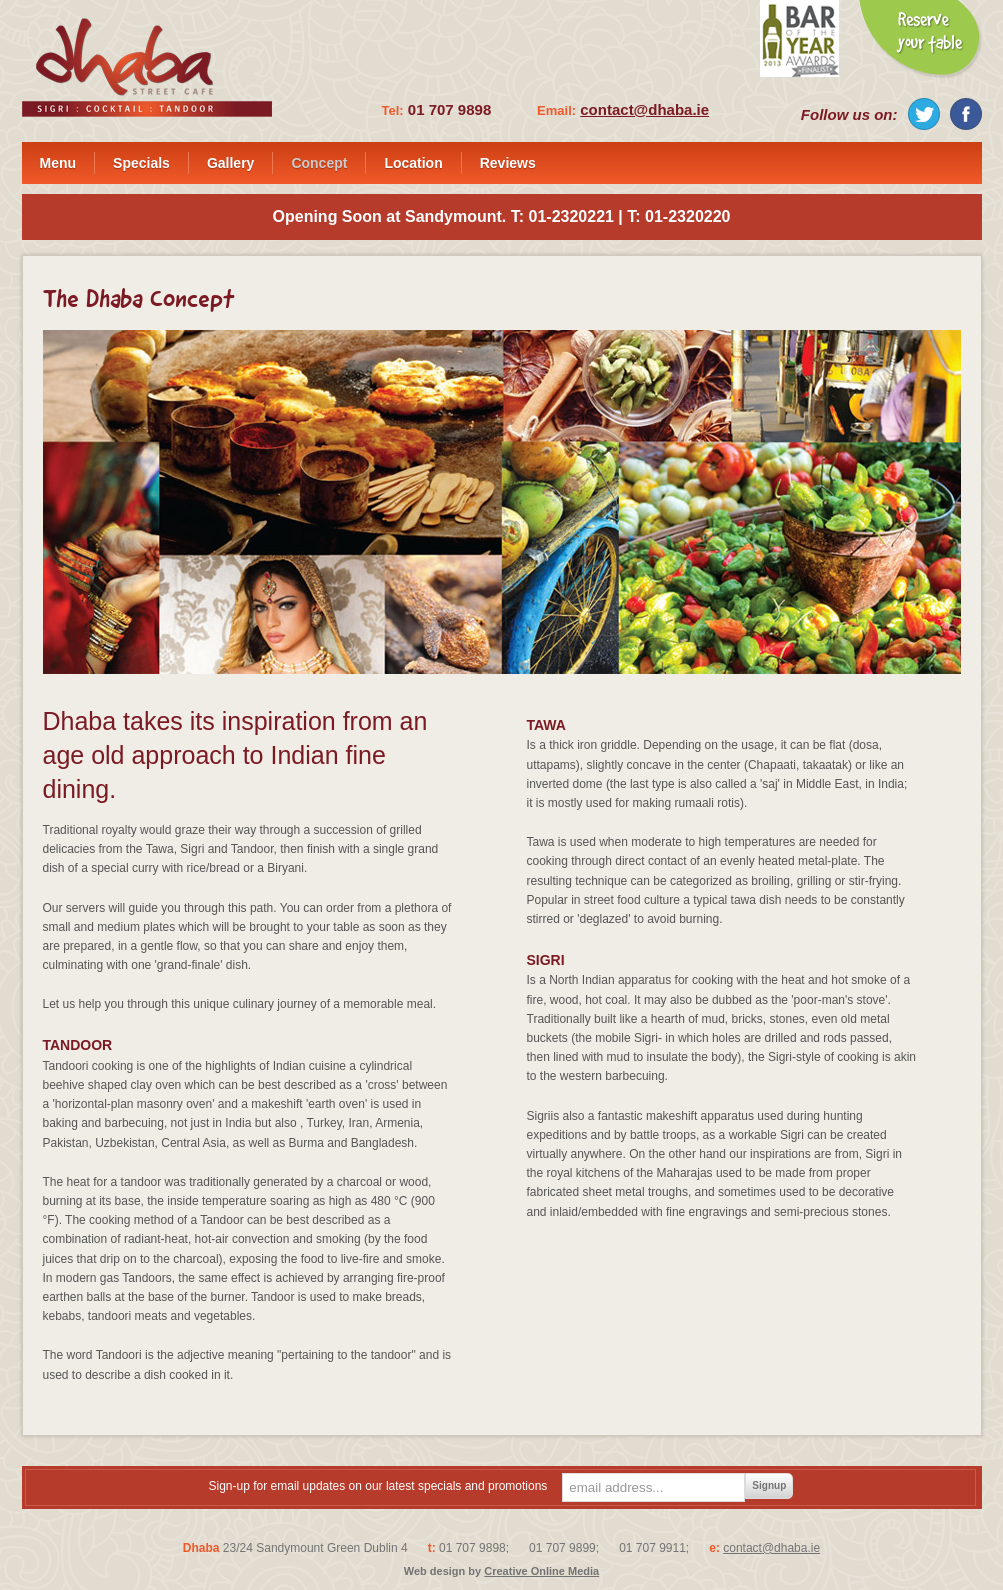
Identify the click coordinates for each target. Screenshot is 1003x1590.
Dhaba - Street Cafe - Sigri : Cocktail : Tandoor (147, 67)
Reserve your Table (920, 39)
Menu (58, 163)
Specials (141, 163)
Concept (319, 163)
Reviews (508, 163)
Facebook (966, 114)
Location (413, 163)
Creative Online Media (541, 1571)
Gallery (230, 163)
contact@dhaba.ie (644, 109)
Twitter (924, 114)
